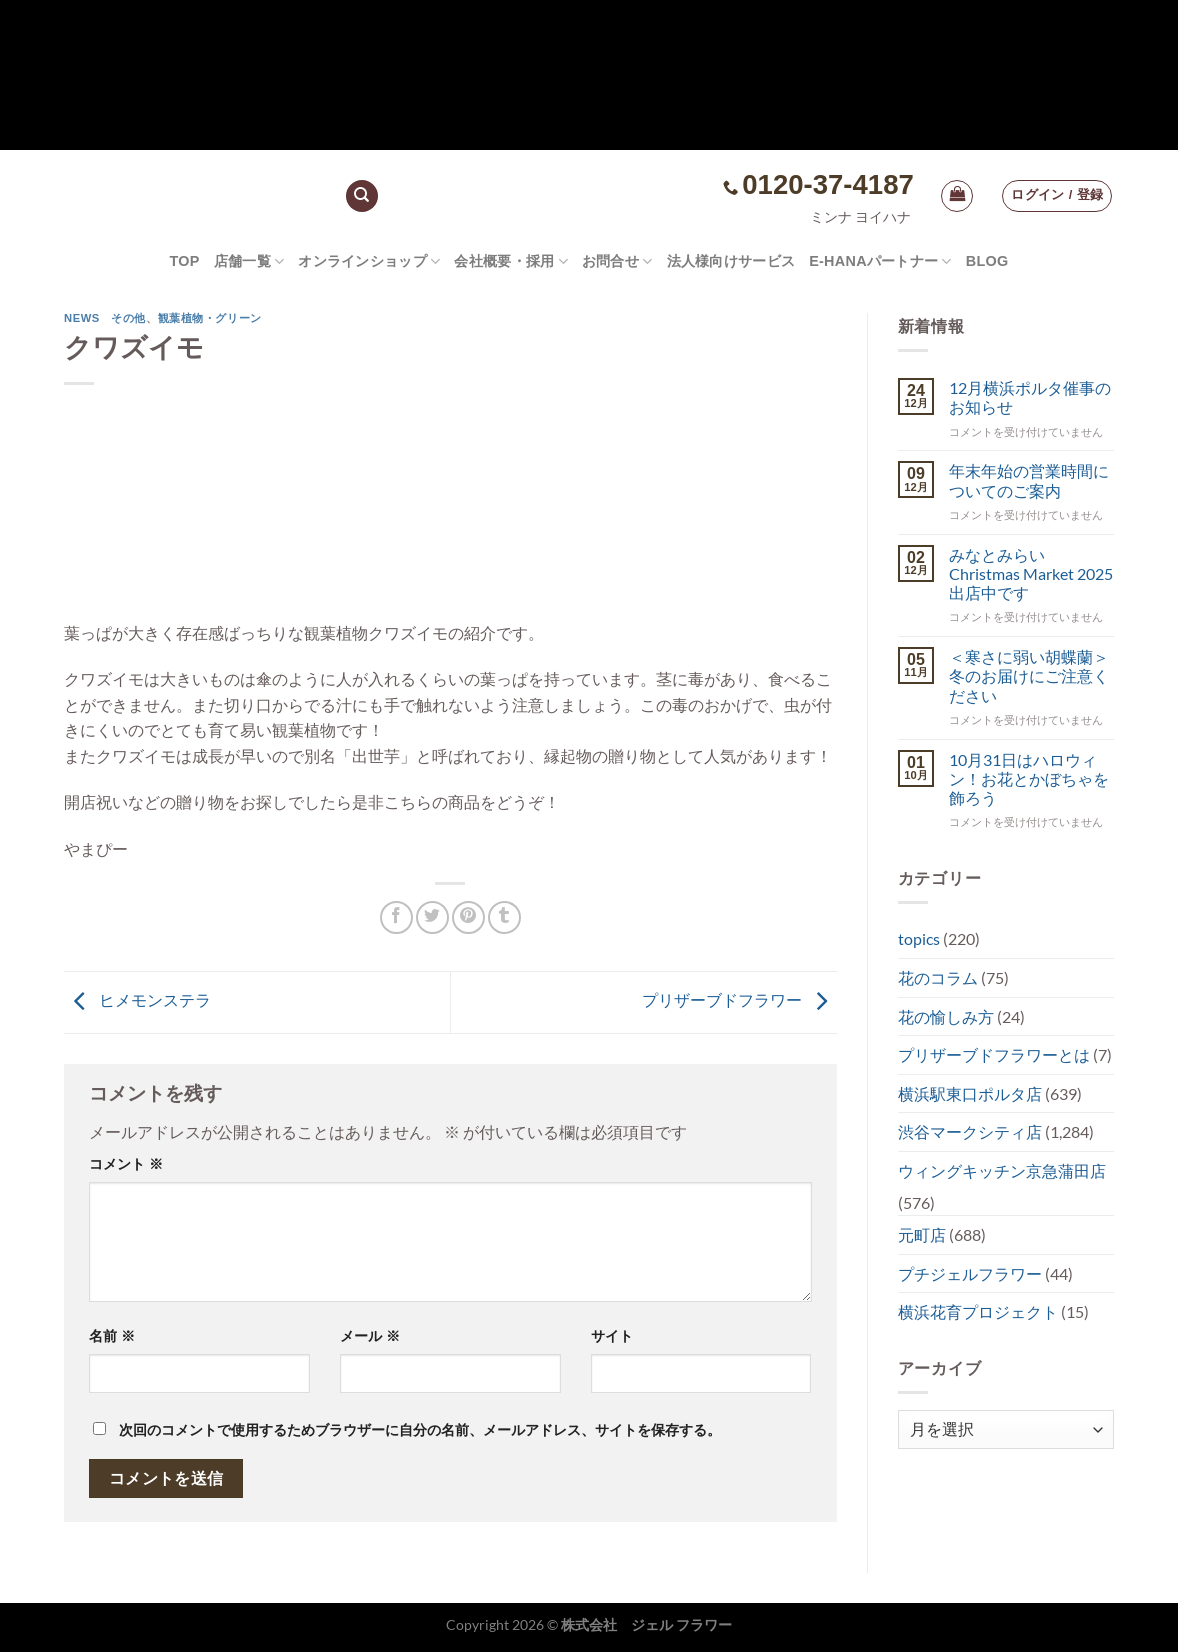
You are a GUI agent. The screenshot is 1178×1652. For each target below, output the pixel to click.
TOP (184, 261)
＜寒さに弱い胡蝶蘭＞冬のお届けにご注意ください (1029, 675)
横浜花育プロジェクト (978, 1311)
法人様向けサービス (731, 261)
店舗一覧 (249, 261)
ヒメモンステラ (137, 999)
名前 (112, 1336)
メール (370, 1336)
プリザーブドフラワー (739, 999)
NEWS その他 (105, 318)
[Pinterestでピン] (468, 917)
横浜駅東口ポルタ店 (970, 1093)
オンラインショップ (369, 261)
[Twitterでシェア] (432, 917)
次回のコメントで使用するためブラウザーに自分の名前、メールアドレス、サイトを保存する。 (420, 1430)
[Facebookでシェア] (396, 917)
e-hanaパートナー (880, 261)
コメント (126, 1164)
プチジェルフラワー (970, 1273)
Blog (987, 261)
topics (919, 938)
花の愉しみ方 (946, 1016)
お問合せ (617, 261)
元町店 (922, 1234)
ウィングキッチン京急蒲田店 (1002, 1170)
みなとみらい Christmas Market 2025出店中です (1031, 573)
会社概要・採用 (511, 261)
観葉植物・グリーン (210, 318)
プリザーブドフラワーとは (994, 1054)
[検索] (362, 196)
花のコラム (938, 977)
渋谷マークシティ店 (970, 1131)
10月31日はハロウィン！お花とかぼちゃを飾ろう (1029, 778)
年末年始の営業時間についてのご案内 (1029, 480)
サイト (612, 1336)
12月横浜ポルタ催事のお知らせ (1030, 397)
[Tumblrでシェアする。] (504, 917)
